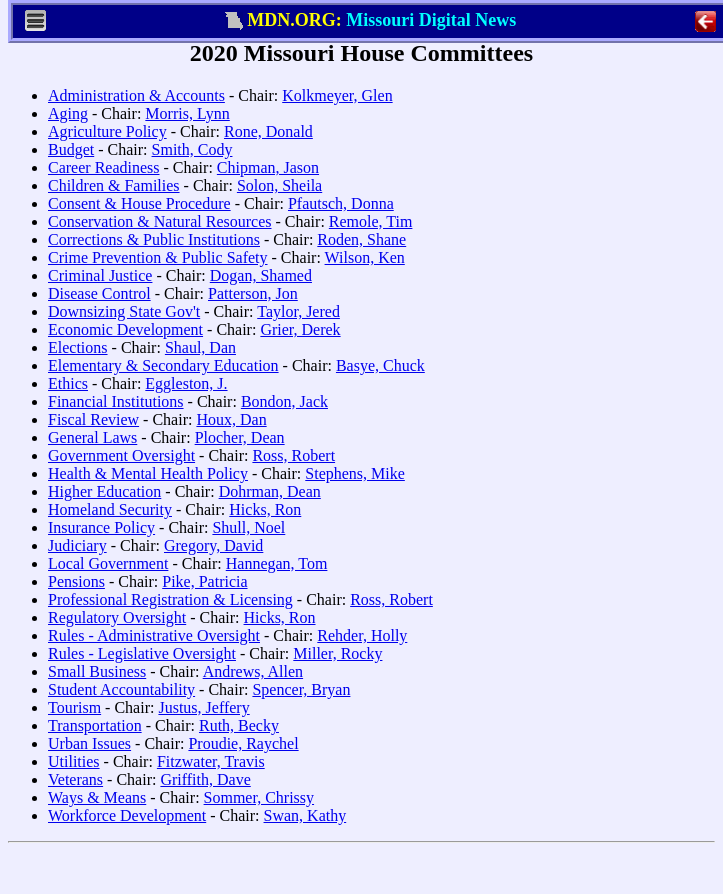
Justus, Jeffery (203, 707)
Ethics (68, 383)
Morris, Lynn (187, 113)
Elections (78, 347)
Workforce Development (127, 815)
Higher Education (104, 491)
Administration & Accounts (136, 95)
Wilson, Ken (365, 257)
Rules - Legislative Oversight (142, 653)
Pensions (76, 581)
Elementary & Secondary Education (163, 365)
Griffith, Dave (205, 779)
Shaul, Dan (200, 347)
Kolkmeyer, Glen (337, 95)
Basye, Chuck (380, 365)
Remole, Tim (371, 221)
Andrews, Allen (253, 671)
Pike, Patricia (204, 581)
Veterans (75, 779)
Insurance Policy (101, 527)
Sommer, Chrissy (259, 797)
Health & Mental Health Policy (148, 473)
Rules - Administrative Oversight (154, 635)
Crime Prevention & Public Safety (158, 257)
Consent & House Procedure (139, 203)
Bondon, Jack (284, 401)
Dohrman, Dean (270, 491)
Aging (68, 113)
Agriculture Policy (107, 131)
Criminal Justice (100, 275)
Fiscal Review (93, 419)
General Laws (92, 437)
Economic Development (125, 329)
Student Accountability (121, 689)
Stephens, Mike (355, 473)
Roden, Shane (361, 239)
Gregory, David (213, 545)
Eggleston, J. (186, 383)
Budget (71, 149)
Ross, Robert (293, 455)
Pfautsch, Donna (341, 203)
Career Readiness (104, 167)
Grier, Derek (300, 329)
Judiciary (77, 545)
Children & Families (114, 185)
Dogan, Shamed (261, 275)
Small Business (97, 671)
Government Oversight (121, 455)
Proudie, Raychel (243, 743)
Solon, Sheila (279, 185)
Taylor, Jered (298, 311)
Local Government (108, 563)
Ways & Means (97, 797)
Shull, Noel (248, 527)
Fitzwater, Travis (211, 761)
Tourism (74, 707)
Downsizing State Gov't (124, 311)
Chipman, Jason (268, 167)
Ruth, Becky (239, 725)
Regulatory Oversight (117, 617)
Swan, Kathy (305, 815)
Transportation (95, 725)
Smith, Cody (192, 149)
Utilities (74, 761)
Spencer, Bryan (301, 689)
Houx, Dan (231, 419)
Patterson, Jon (253, 293)
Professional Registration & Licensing (170, 599)
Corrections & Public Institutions (154, 239)
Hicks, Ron (265, 509)
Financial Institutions (116, 401)
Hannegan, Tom (277, 563)
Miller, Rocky (337, 653)
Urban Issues (89, 743)
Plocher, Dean (240, 437)
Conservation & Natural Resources (160, 221)
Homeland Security (110, 509)
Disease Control (99, 293)
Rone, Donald (268, 131)
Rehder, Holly (362, 635)
